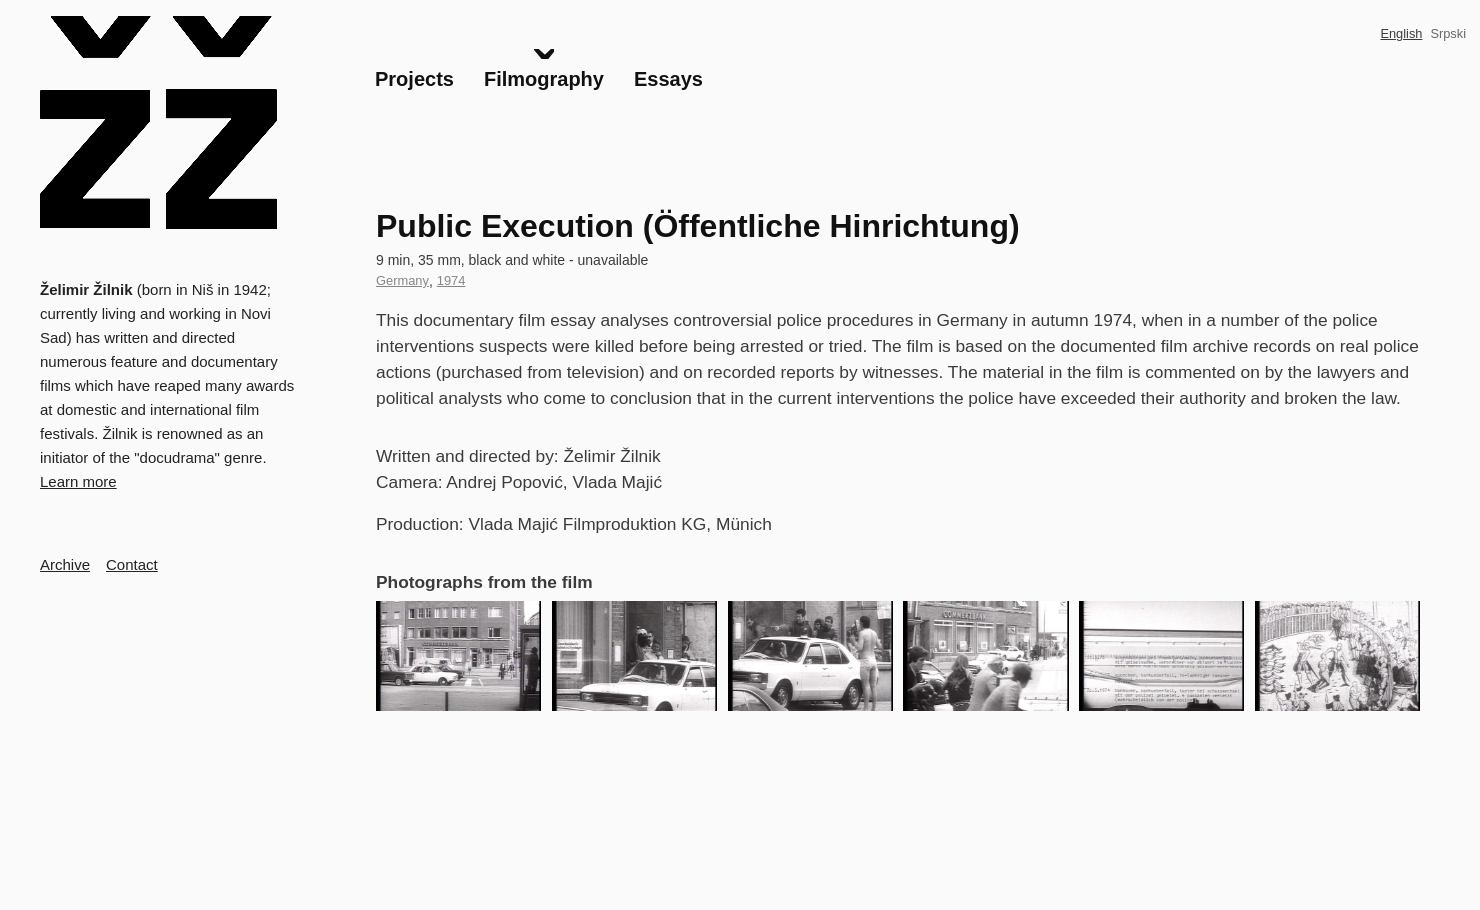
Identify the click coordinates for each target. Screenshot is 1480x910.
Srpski (1448, 33)
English (1401, 33)
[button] (458, 656)
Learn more (78, 481)
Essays (668, 79)
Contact (132, 564)
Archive (65, 564)
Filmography (544, 79)
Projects (414, 79)
